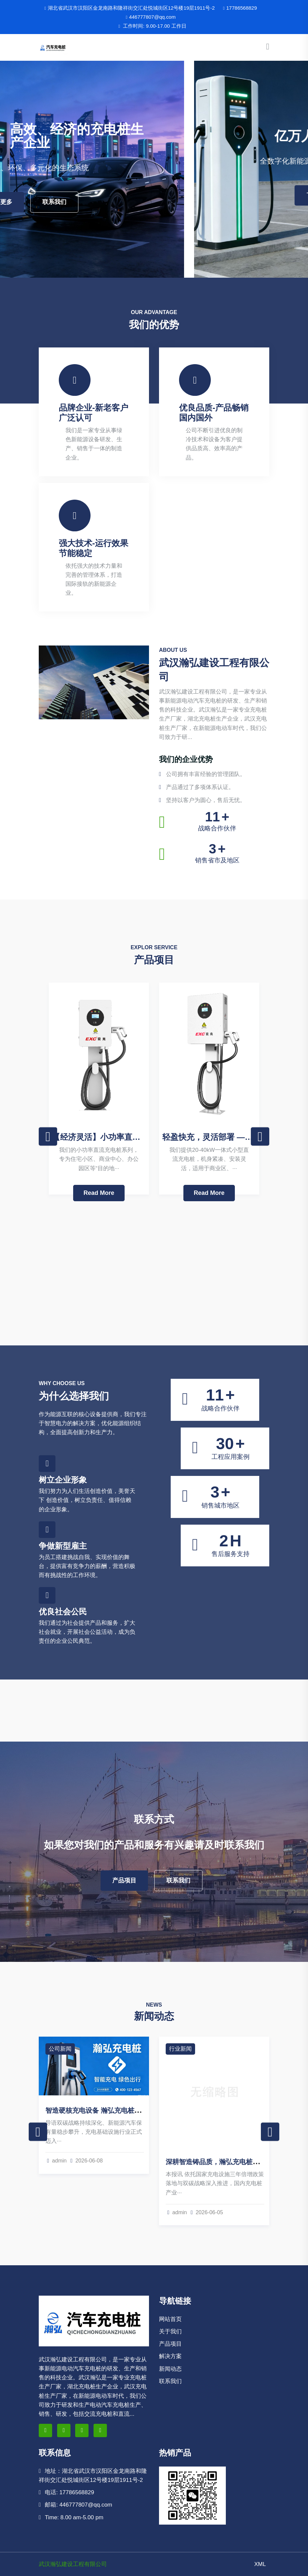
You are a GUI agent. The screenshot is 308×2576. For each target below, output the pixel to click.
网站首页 (170, 2319)
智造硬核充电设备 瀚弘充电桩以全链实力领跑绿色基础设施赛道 (140, 2110)
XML (260, 2564)
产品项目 (124, 1880)
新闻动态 (170, 2369)
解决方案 (170, 2356)
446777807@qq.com (150, 17)
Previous (48, 1136)
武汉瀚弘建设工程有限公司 (73, 2564)
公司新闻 (60, 2049)
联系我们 (178, 202)
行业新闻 (180, 2049)
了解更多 (124, 202)
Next (260, 1136)
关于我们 (170, 2331)
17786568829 (240, 8)
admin (56, 2160)
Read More (99, 1193)
